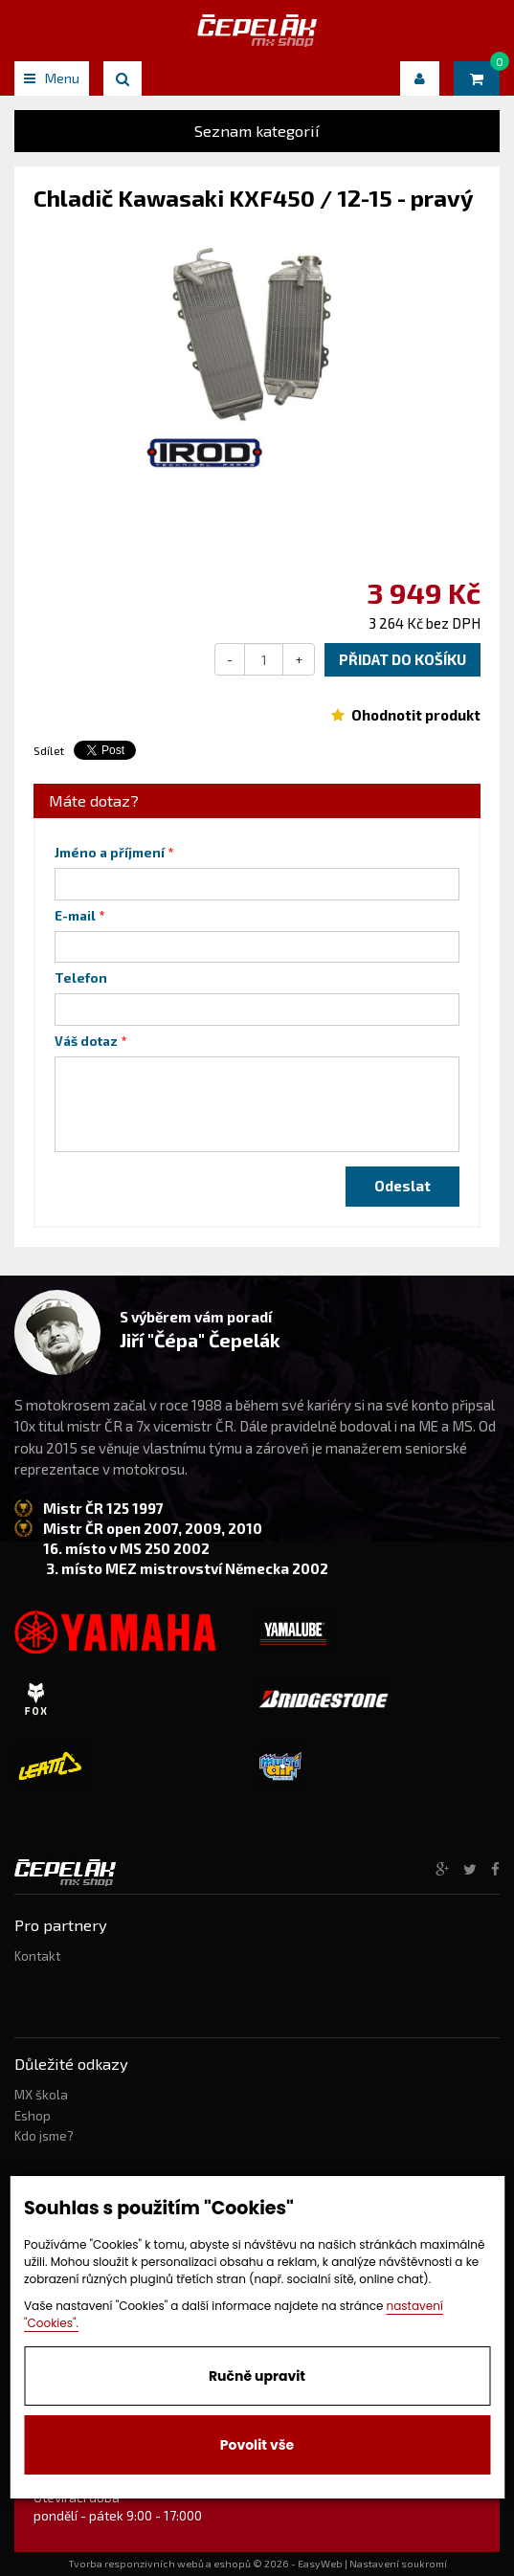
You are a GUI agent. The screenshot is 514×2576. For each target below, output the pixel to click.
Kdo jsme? (44, 2135)
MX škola (41, 2094)
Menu (51, 78)
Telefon (81, 978)
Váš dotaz (86, 1041)
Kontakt (37, 1956)
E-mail (75, 915)
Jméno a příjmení (110, 852)
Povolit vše (257, 2444)
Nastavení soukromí (398, 2563)
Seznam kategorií (257, 131)
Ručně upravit (257, 2376)
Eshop (32, 2115)
